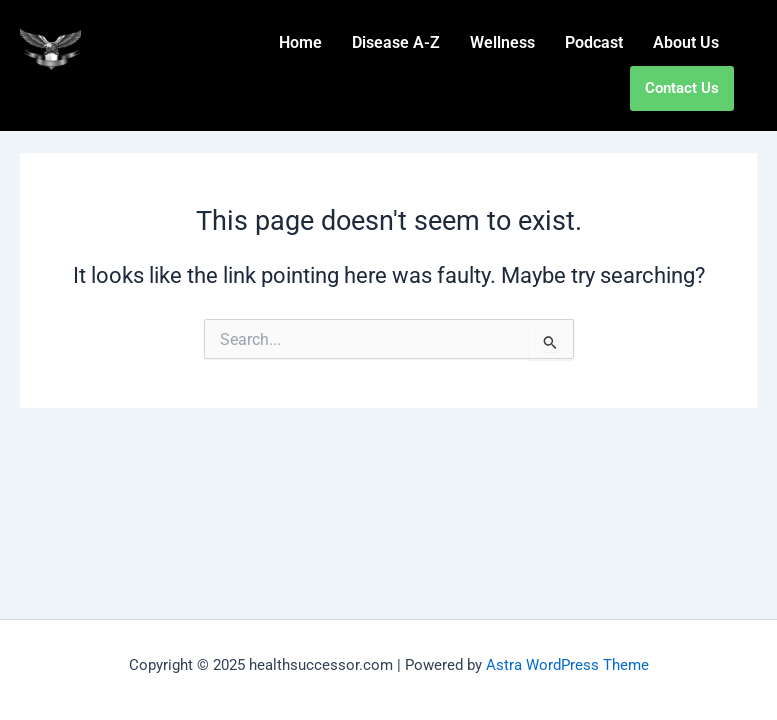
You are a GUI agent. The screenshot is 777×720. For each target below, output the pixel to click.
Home (300, 42)
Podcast (594, 42)
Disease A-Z (396, 42)
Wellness (502, 42)
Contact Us (682, 88)
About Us (686, 42)
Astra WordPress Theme (567, 665)
